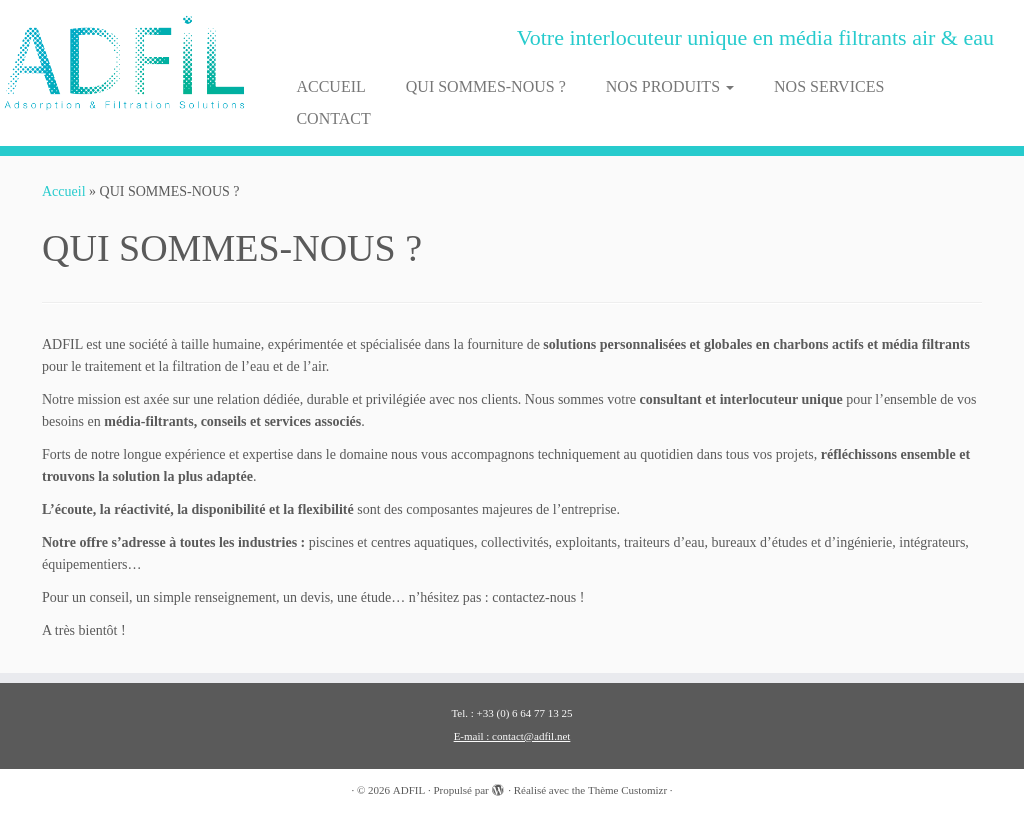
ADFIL (409, 790)
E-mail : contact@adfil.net (512, 736)
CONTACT (333, 118)
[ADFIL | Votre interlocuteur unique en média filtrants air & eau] (120, 63)
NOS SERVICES (829, 86)
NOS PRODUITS (670, 86)
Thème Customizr (627, 790)
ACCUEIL (330, 86)
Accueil (64, 191)
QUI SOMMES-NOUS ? (486, 86)
